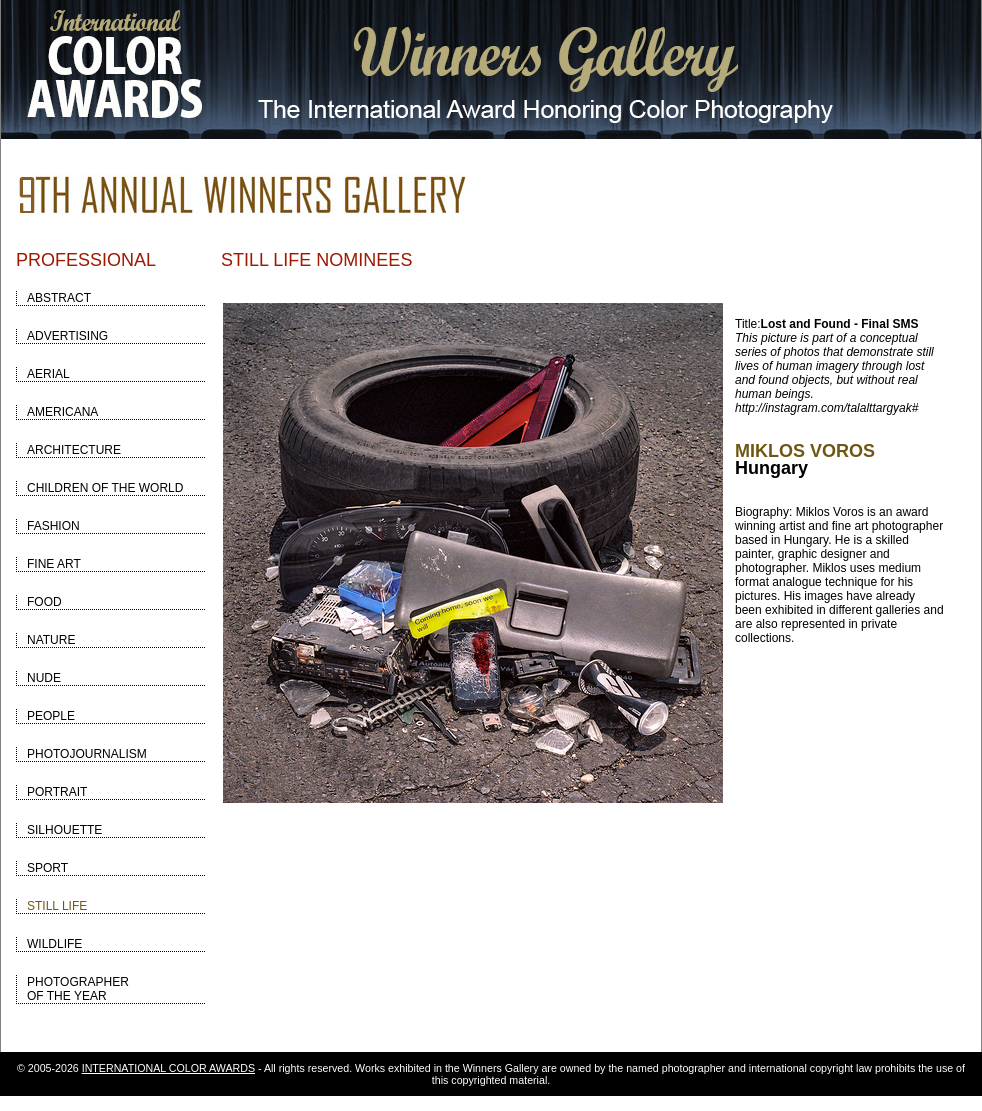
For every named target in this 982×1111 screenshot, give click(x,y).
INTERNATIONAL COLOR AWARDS (168, 1068)
